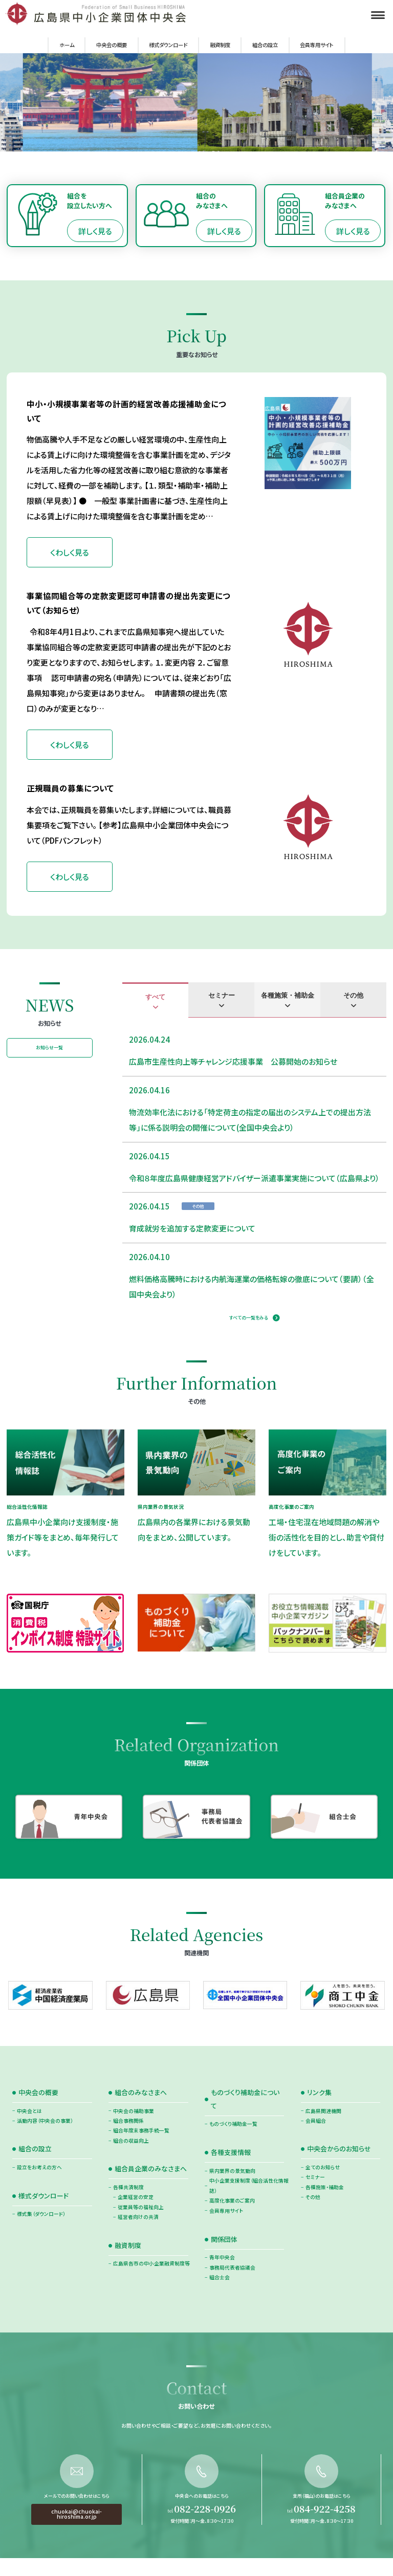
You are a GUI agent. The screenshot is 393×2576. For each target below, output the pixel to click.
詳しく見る (95, 231)
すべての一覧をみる (248, 1317)
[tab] (155, 1000)
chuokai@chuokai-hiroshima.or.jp (76, 2555)
